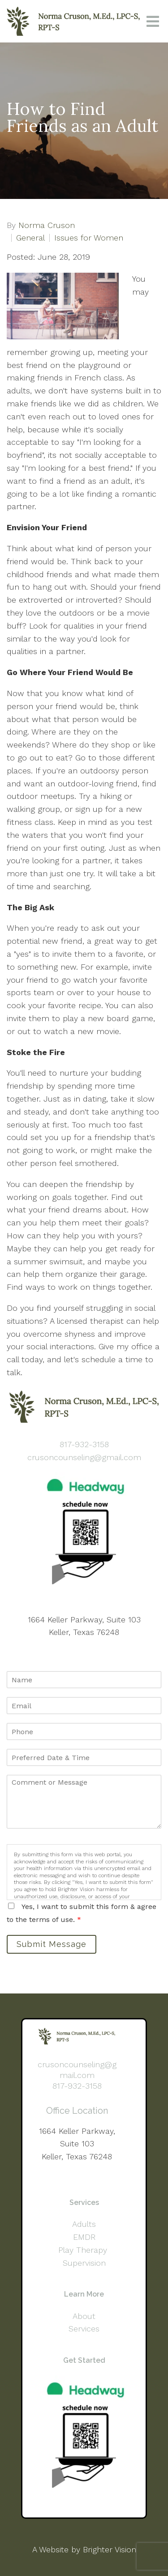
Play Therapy (84, 2250)
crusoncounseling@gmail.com (84, 1457)
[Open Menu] (152, 21)
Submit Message (51, 1944)
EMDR (84, 2237)
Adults (84, 2224)
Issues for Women (88, 238)
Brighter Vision (109, 2549)
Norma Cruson (46, 225)
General (30, 238)
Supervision (84, 2263)
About (84, 2316)
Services (84, 2328)
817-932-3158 (84, 1444)
